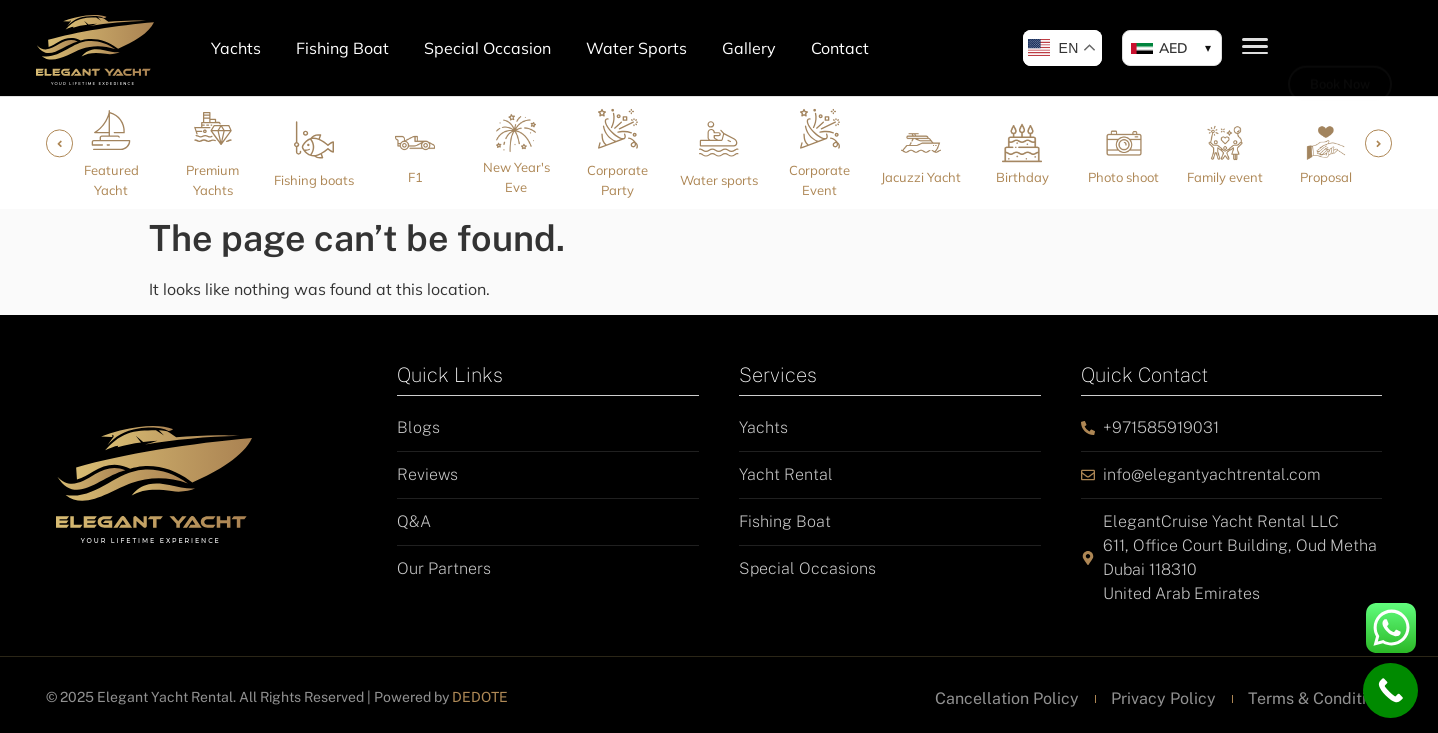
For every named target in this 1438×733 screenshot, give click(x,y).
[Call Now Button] (1390, 690)
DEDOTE (480, 697)
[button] (1172, 48)
